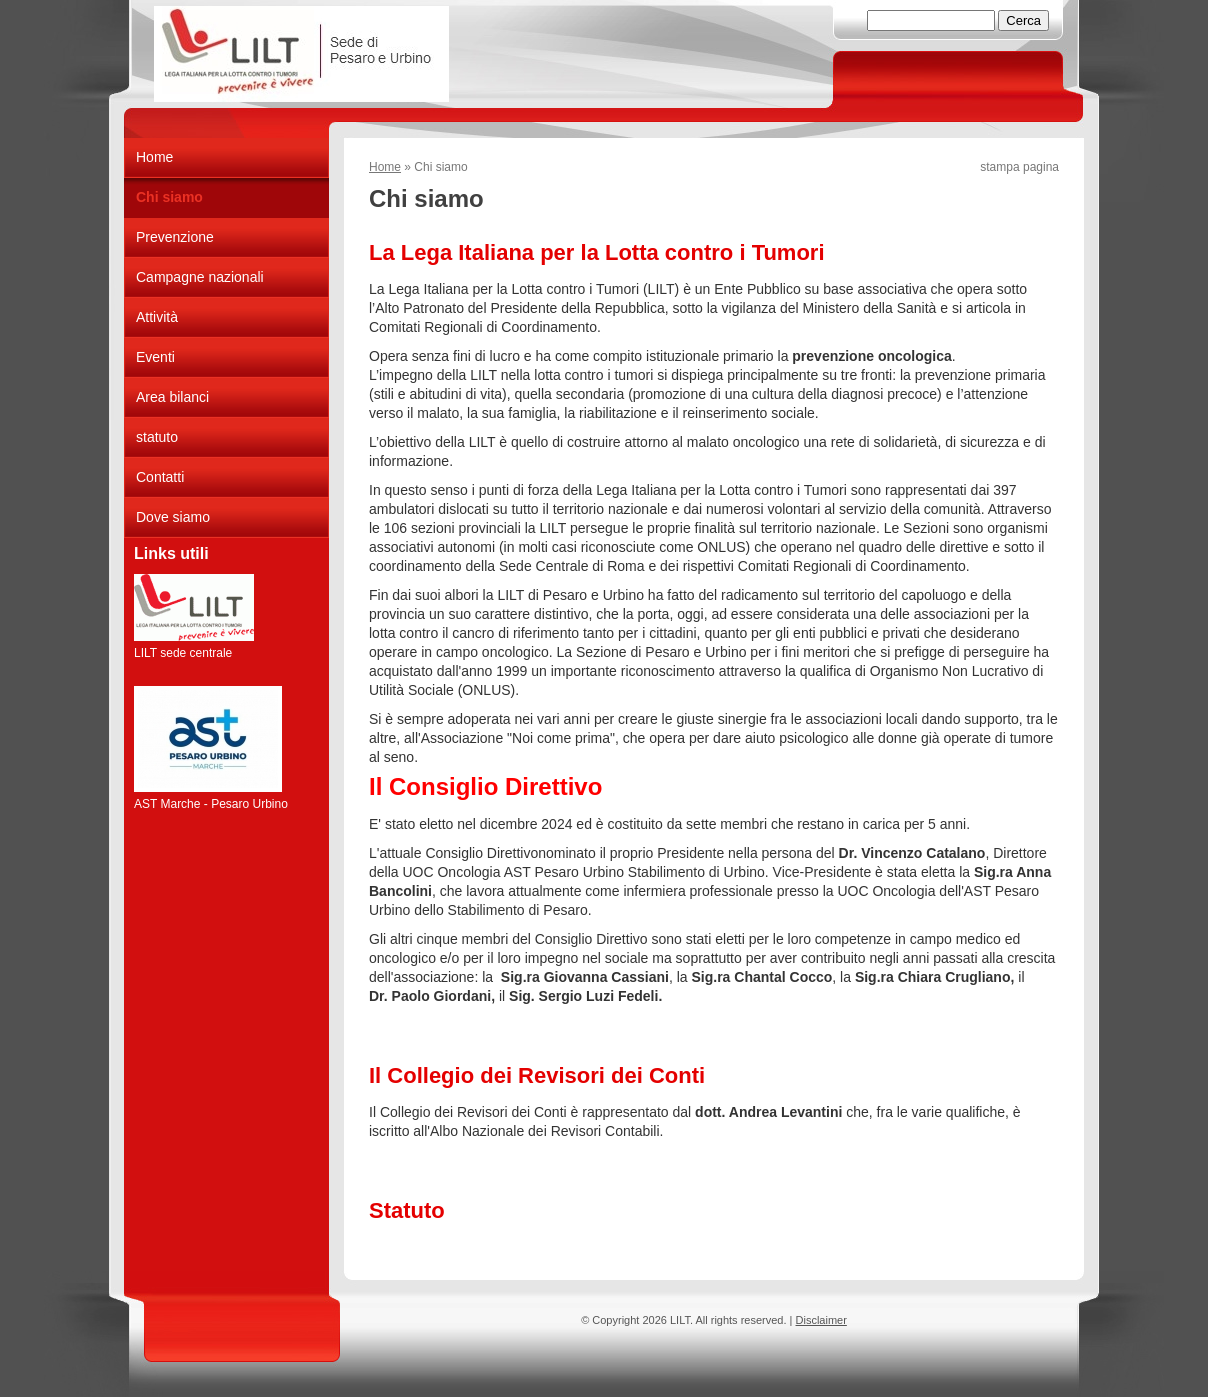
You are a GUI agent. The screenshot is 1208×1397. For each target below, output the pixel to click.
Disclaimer (821, 1320)
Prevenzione (175, 237)
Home (385, 167)
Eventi (155, 357)
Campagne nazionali (200, 277)
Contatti (160, 477)
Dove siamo (173, 517)
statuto (157, 437)
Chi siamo (169, 197)
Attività (157, 317)
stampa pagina (1019, 167)
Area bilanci (172, 397)
